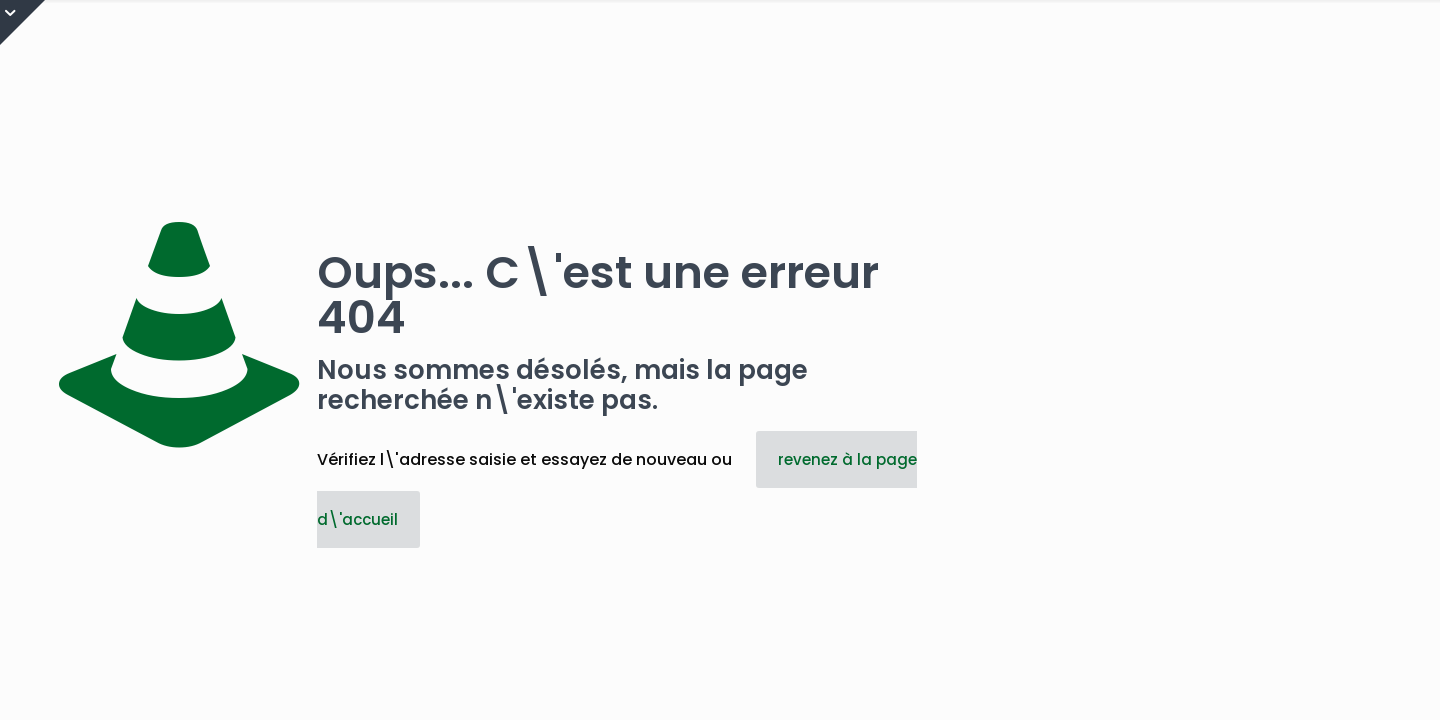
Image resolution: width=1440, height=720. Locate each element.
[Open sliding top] (22, 22)
